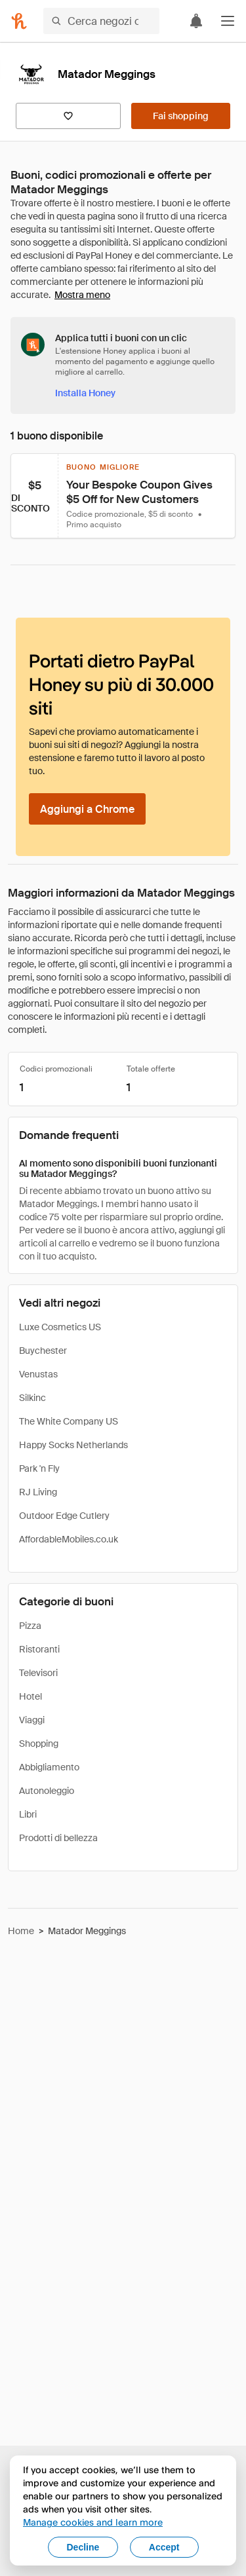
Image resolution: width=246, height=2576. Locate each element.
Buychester (43, 1350)
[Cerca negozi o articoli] (101, 21)
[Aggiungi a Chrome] (87, 809)
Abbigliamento (49, 1767)
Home (21, 1931)
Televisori (38, 1673)
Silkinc (32, 1398)
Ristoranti (39, 1649)
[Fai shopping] (180, 116)
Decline (83, 2547)
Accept (164, 2547)
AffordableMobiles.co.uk (68, 1539)
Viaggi (32, 1720)
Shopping (38, 1743)
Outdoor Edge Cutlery (64, 1515)
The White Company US (68, 1421)
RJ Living (38, 1492)
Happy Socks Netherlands (73, 1445)
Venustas (38, 1374)
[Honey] (19, 20)
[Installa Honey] (85, 393)
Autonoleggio (46, 1791)
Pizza (30, 1626)
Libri (28, 1814)
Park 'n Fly (39, 1468)
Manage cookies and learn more (93, 2522)
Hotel (30, 1696)
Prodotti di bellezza (58, 1838)
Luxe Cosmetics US (60, 1327)
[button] (228, 21)
